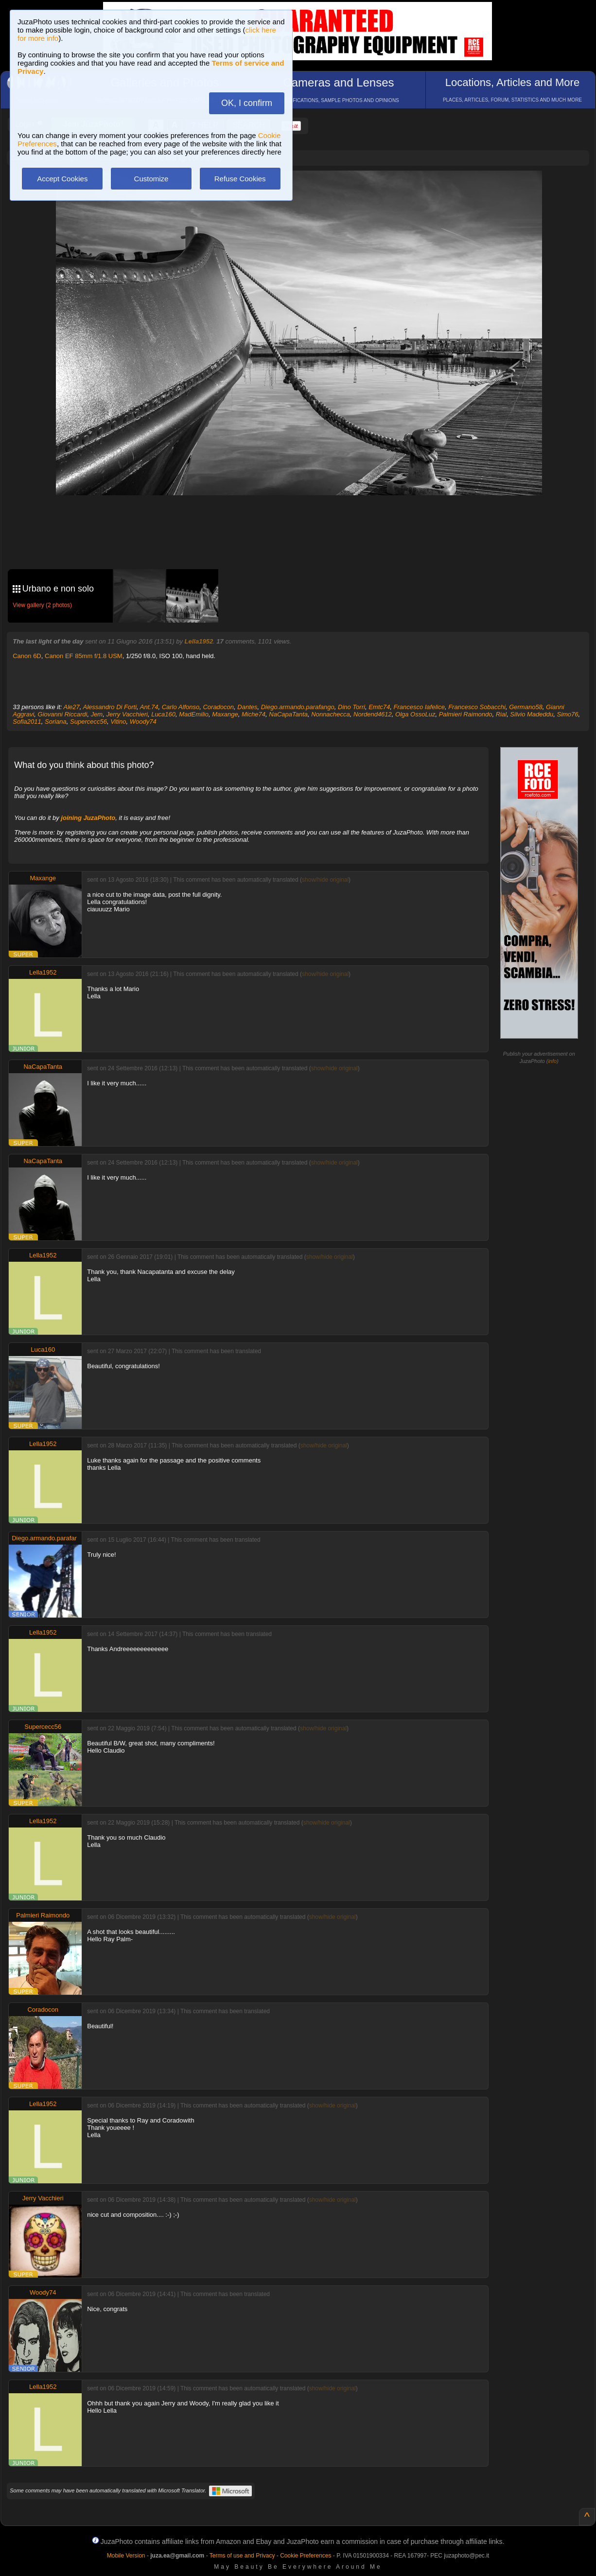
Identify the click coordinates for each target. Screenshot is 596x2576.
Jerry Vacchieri (126, 714)
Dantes (247, 707)
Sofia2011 (27, 721)
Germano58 (526, 707)
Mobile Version (126, 2555)
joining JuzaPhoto (88, 817)
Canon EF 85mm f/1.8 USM (84, 656)
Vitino (118, 721)
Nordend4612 (372, 714)
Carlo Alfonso (181, 707)
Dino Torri (351, 707)
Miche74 (253, 714)
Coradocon (218, 707)
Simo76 (567, 714)
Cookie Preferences (305, 2555)
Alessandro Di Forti (110, 707)
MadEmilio (194, 714)
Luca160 (163, 714)
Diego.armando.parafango (297, 707)
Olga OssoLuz (415, 714)
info (552, 1061)
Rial (501, 714)
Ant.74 (149, 707)
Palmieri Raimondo (465, 714)
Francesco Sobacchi (477, 707)
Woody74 (143, 721)
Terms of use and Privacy (242, 2555)
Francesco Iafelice (419, 707)
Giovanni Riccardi (63, 714)
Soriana (56, 721)
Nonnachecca (330, 714)
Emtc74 (379, 707)
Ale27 (72, 707)
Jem (97, 714)
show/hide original (325, 879)
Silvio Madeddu (531, 714)
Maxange (225, 714)
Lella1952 (199, 641)
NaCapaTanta (288, 714)
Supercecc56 (88, 721)
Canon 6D (27, 656)
